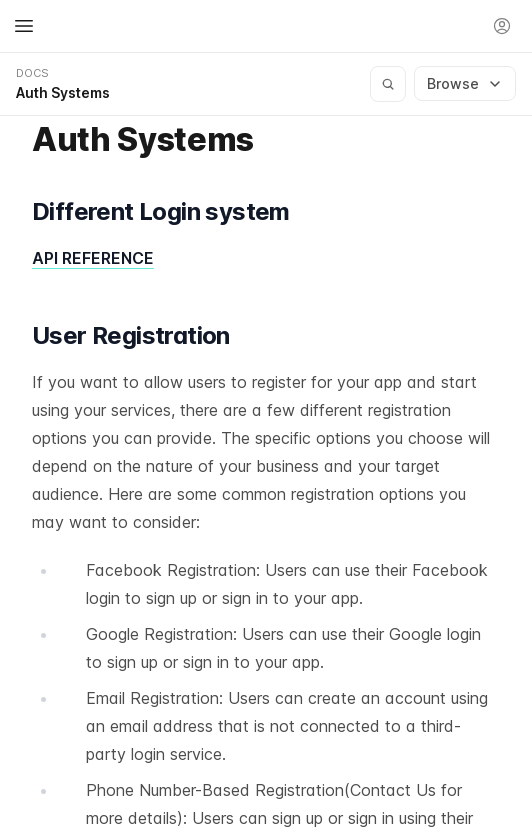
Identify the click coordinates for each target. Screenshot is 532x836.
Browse (465, 83)
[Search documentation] (388, 84)
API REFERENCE (93, 258)
